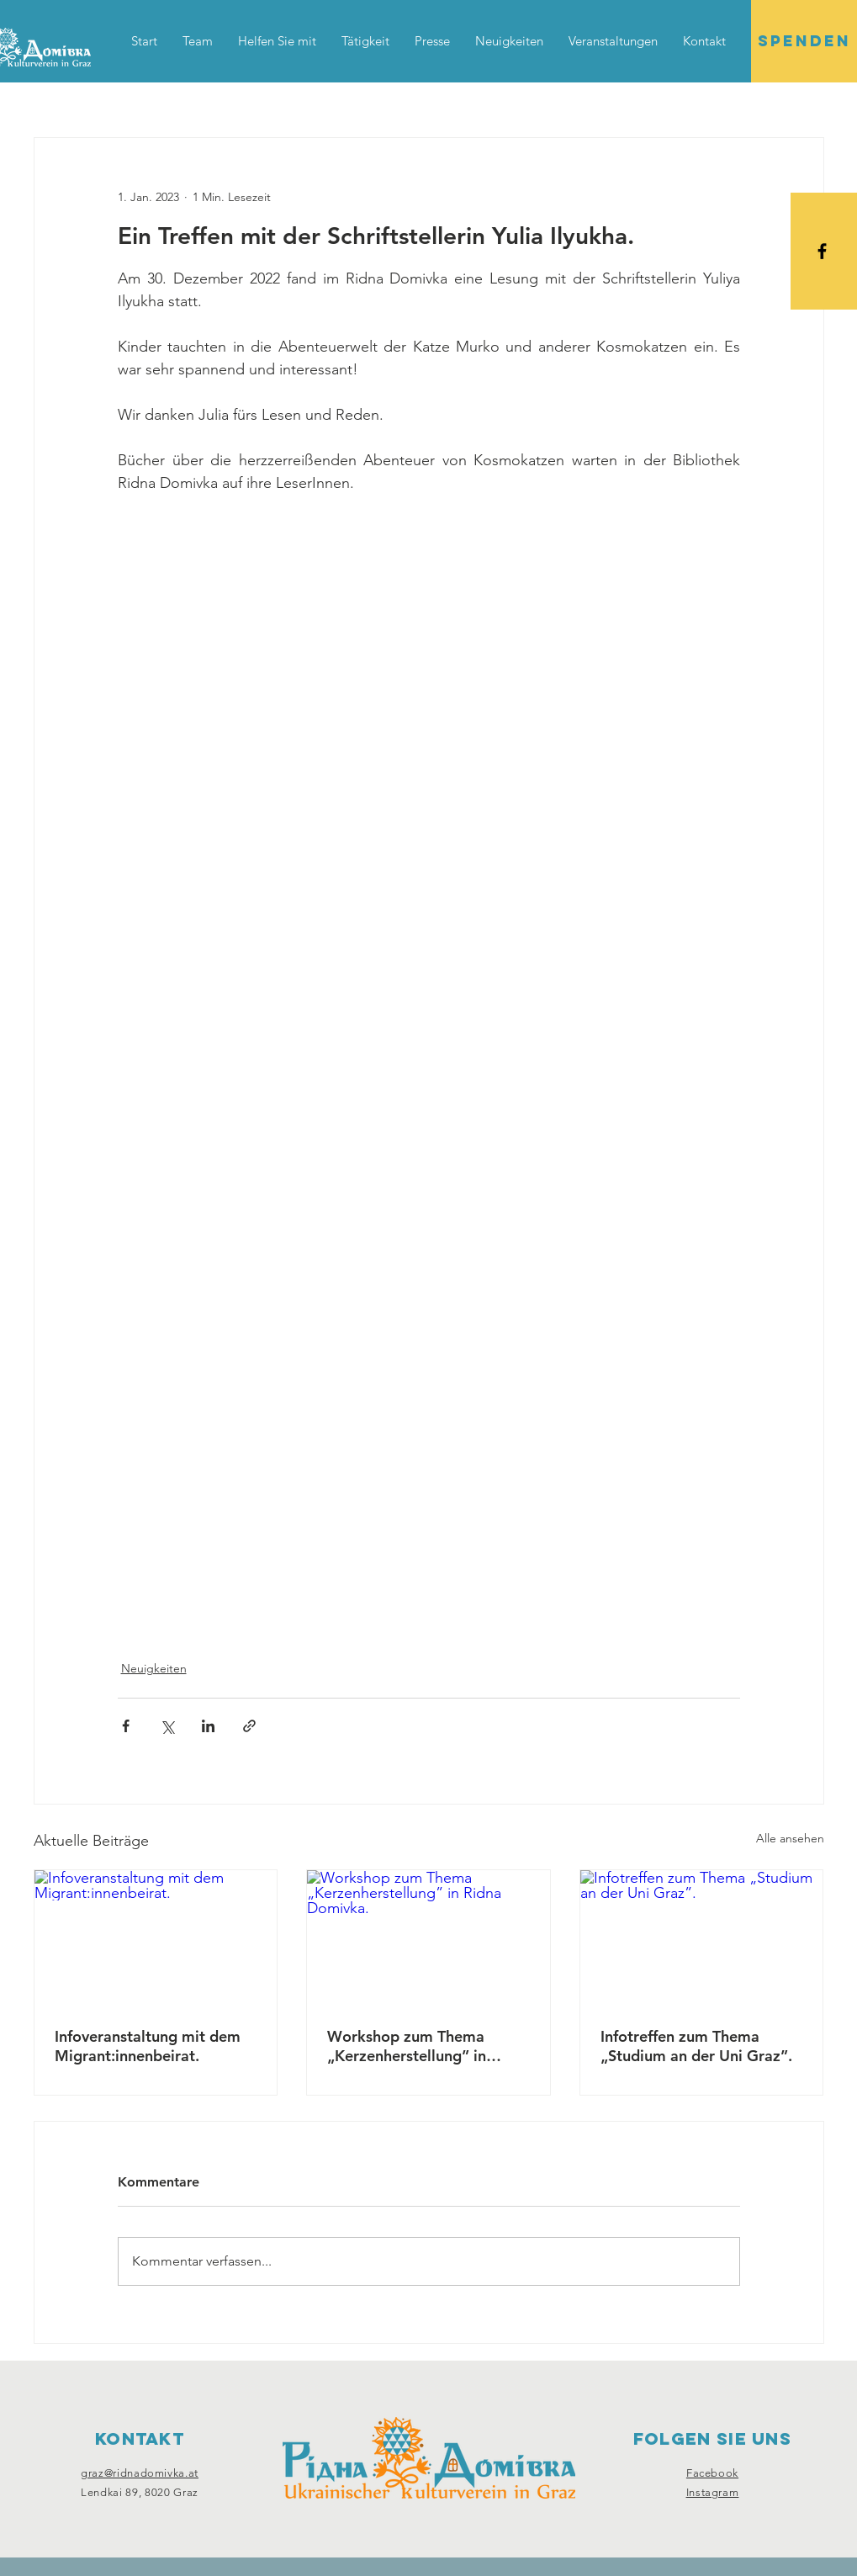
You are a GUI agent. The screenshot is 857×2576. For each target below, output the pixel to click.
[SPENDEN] (804, 41)
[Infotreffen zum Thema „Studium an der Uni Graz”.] (701, 1938)
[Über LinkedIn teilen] (208, 1726)
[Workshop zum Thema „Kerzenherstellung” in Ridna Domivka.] (428, 1938)
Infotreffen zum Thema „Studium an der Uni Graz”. (696, 2046)
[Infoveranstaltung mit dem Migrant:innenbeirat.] (156, 1938)
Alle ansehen (790, 1838)
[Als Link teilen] (249, 1726)
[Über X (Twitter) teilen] (167, 1726)
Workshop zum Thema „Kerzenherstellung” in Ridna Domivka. (406, 2046)
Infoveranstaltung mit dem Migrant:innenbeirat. (148, 2046)
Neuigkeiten (154, 1668)
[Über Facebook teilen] (126, 1726)
